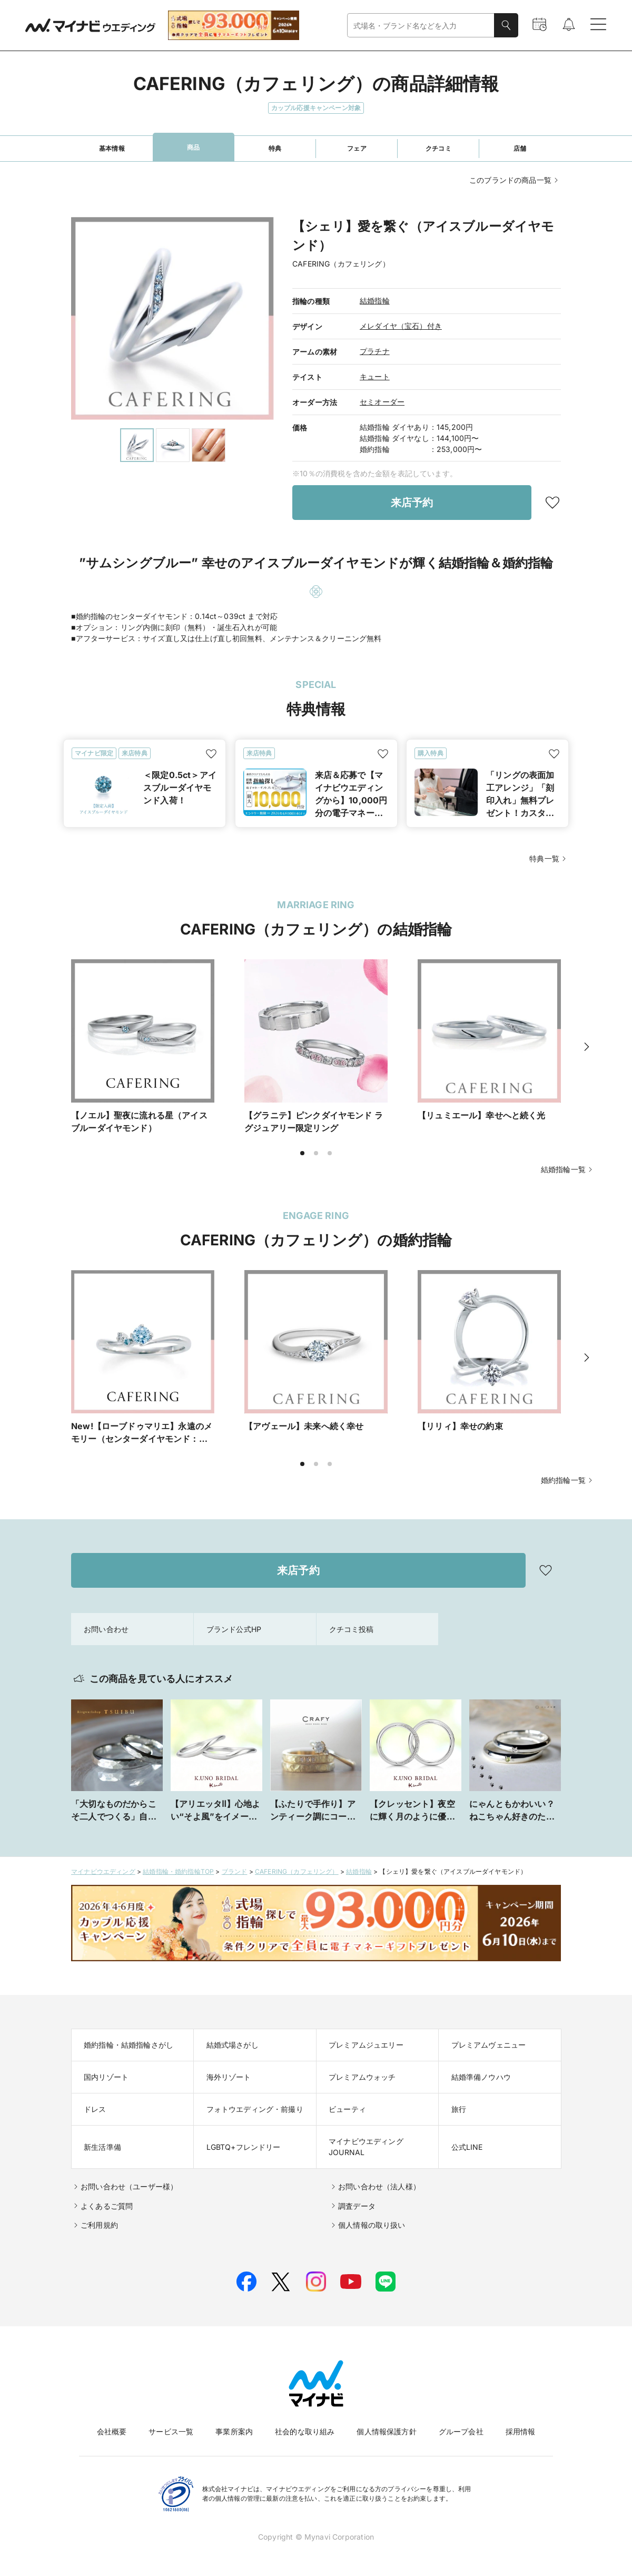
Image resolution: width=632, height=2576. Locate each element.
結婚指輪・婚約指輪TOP (178, 1871)
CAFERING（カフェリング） (297, 1871)
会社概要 (112, 2431)
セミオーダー (382, 401)
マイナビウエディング (103, 1871)
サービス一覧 (171, 2431)
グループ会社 (461, 2431)
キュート (375, 376)
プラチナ (375, 351)
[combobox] (420, 25)
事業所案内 (234, 2431)
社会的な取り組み (304, 2431)
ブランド (235, 1871)
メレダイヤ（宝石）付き (401, 325)
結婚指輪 (375, 300)
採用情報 (521, 2431)
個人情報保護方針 (386, 2431)
